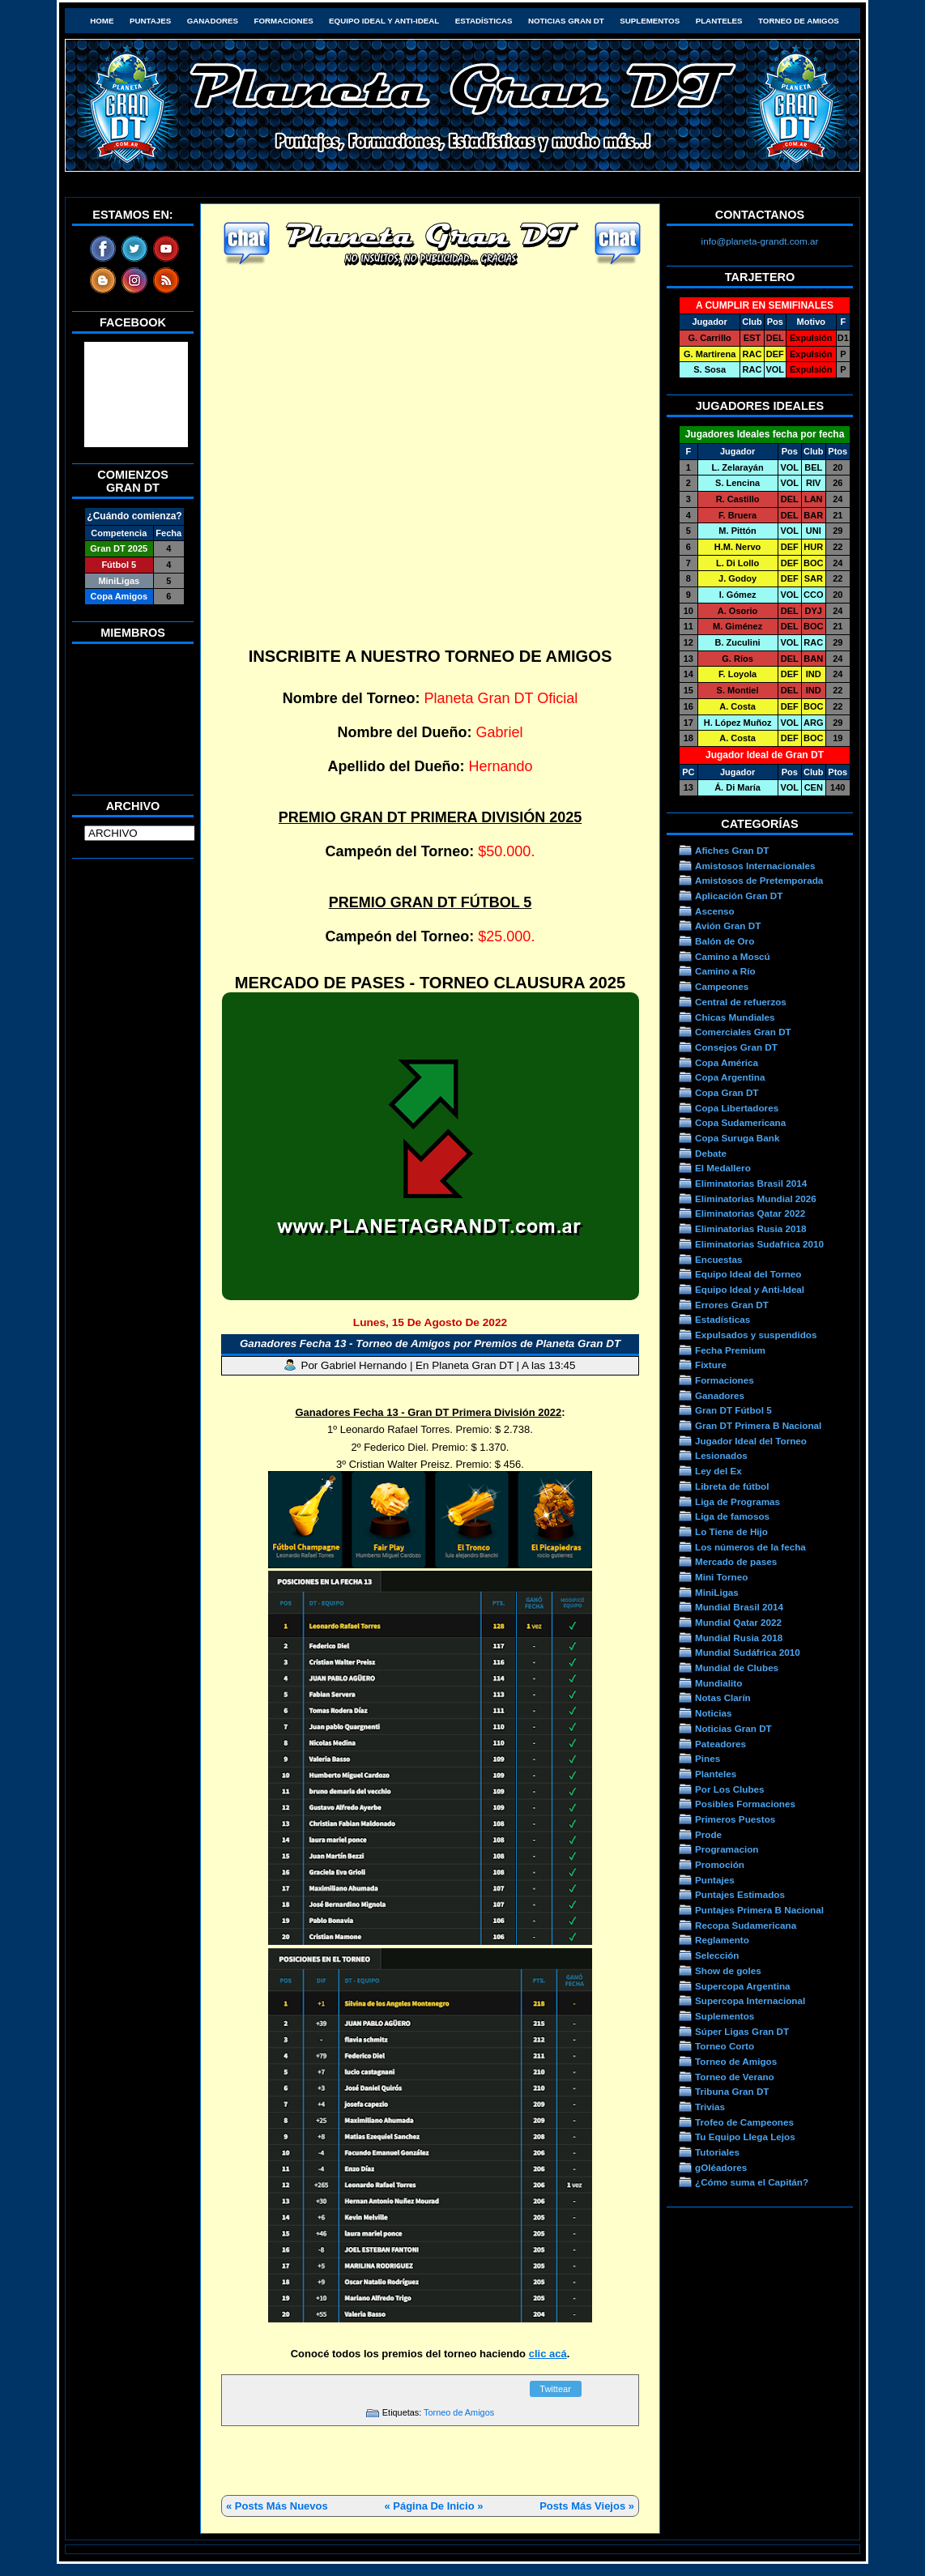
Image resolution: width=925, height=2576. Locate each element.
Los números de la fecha (750, 1547)
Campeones (721, 986)
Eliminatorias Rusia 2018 (751, 1228)
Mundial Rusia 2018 (738, 1637)
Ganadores (212, 20)
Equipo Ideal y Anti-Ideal (384, 20)
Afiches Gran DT (732, 850)
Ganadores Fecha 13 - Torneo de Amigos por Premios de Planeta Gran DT (430, 1343)
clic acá (548, 2354)
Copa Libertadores (736, 1107)
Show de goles (728, 1970)
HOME (101, 20)
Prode (708, 1834)
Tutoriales (717, 2152)
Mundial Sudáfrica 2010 (747, 1652)
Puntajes (150, 20)
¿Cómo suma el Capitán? (751, 2182)
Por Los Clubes (730, 1789)
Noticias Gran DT (566, 20)
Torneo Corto (724, 2046)
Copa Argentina (730, 1077)
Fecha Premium (730, 1350)
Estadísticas (484, 20)
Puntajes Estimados (740, 1894)
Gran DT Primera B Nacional (758, 1425)
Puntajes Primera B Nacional (759, 1909)
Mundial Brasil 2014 (739, 1606)
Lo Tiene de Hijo (731, 1531)
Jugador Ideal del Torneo (751, 1440)
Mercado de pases (736, 1561)
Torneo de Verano (734, 2076)
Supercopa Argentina (743, 1986)
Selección (717, 1955)
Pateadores (720, 1743)
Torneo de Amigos (798, 20)
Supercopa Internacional (750, 2000)
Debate (711, 1153)
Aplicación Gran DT (738, 895)
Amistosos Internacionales (755, 865)
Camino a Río (725, 971)
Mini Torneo (721, 1577)
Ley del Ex (718, 1470)
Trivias (710, 2106)
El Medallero (723, 1167)
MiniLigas (717, 1592)
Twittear (555, 2389)
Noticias (713, 1713)
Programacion (726, 1849)
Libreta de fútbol (732, 1486)
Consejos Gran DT (736, 1047)
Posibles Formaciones (745, 1803)
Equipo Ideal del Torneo (748, 1274)
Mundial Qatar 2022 (738, 1622)
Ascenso (715, 911)
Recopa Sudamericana (745, 1925)
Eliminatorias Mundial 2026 (755, 1198)
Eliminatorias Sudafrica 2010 (759, 1244)
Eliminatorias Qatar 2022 (750, 1213)
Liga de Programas (737, 1501)
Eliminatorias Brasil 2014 (751, 1183)
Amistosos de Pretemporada (759, 880)
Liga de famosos (732, 1516)
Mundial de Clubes (736, 1667)
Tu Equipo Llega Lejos (745, 2136)
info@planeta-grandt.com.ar (760, 241)
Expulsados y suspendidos (755, 1334)
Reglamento (722, 1939)
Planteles (719, 20)
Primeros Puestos (735, 1819)
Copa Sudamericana (740, 1122)
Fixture (711, 1364)
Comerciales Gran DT (743, 1031)
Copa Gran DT (726, 1092)
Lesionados (721, 1455)
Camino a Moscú (732, 956)
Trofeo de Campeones (744, 2122)
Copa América (726, 1062)
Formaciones (283, 20)
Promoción (719, 1864)
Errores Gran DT (732, 1304)
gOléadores (721, 2167)
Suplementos (650, 20)
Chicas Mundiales (735, 1017)
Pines (707, 1758)
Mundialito (718, 1683)
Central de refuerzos (740, 1001)
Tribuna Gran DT (732, 2091)
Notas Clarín (723, 1697)
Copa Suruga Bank (737, 1137)
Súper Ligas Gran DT (742, 2031)
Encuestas (718, 1259)
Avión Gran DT (728, 925)
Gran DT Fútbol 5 (733, 1410)
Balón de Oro (724, 941)
